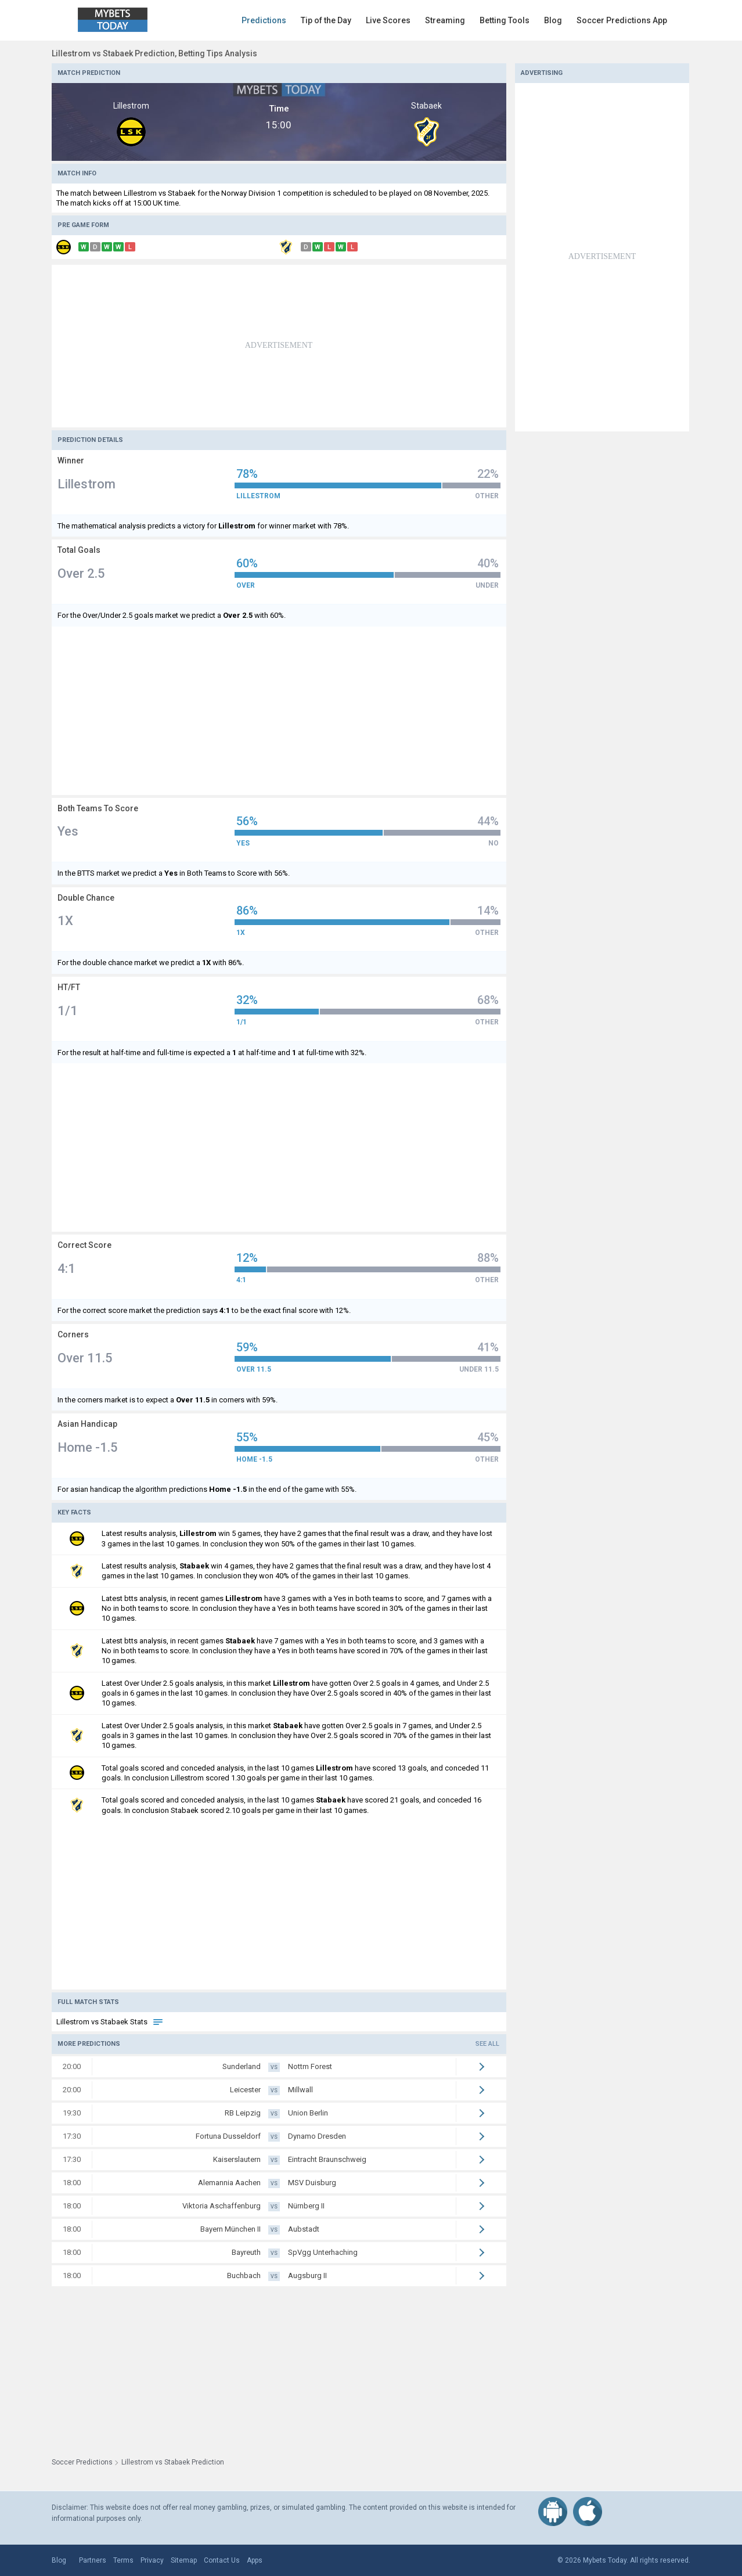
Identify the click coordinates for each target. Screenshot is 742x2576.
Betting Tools (505, 20)
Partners (92, 2560)
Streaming (445, 20)
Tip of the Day (326, 20)
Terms (123, 2560)
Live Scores (388, 20)
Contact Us (222, 2560)
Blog (553, 20)
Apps (254, 2560)
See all (487, 2044)
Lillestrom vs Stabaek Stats (110, 2021)
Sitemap (184, 2560)
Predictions (264, 20)
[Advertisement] (279, 346)
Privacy (152, 2560)
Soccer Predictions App (622, 20)
